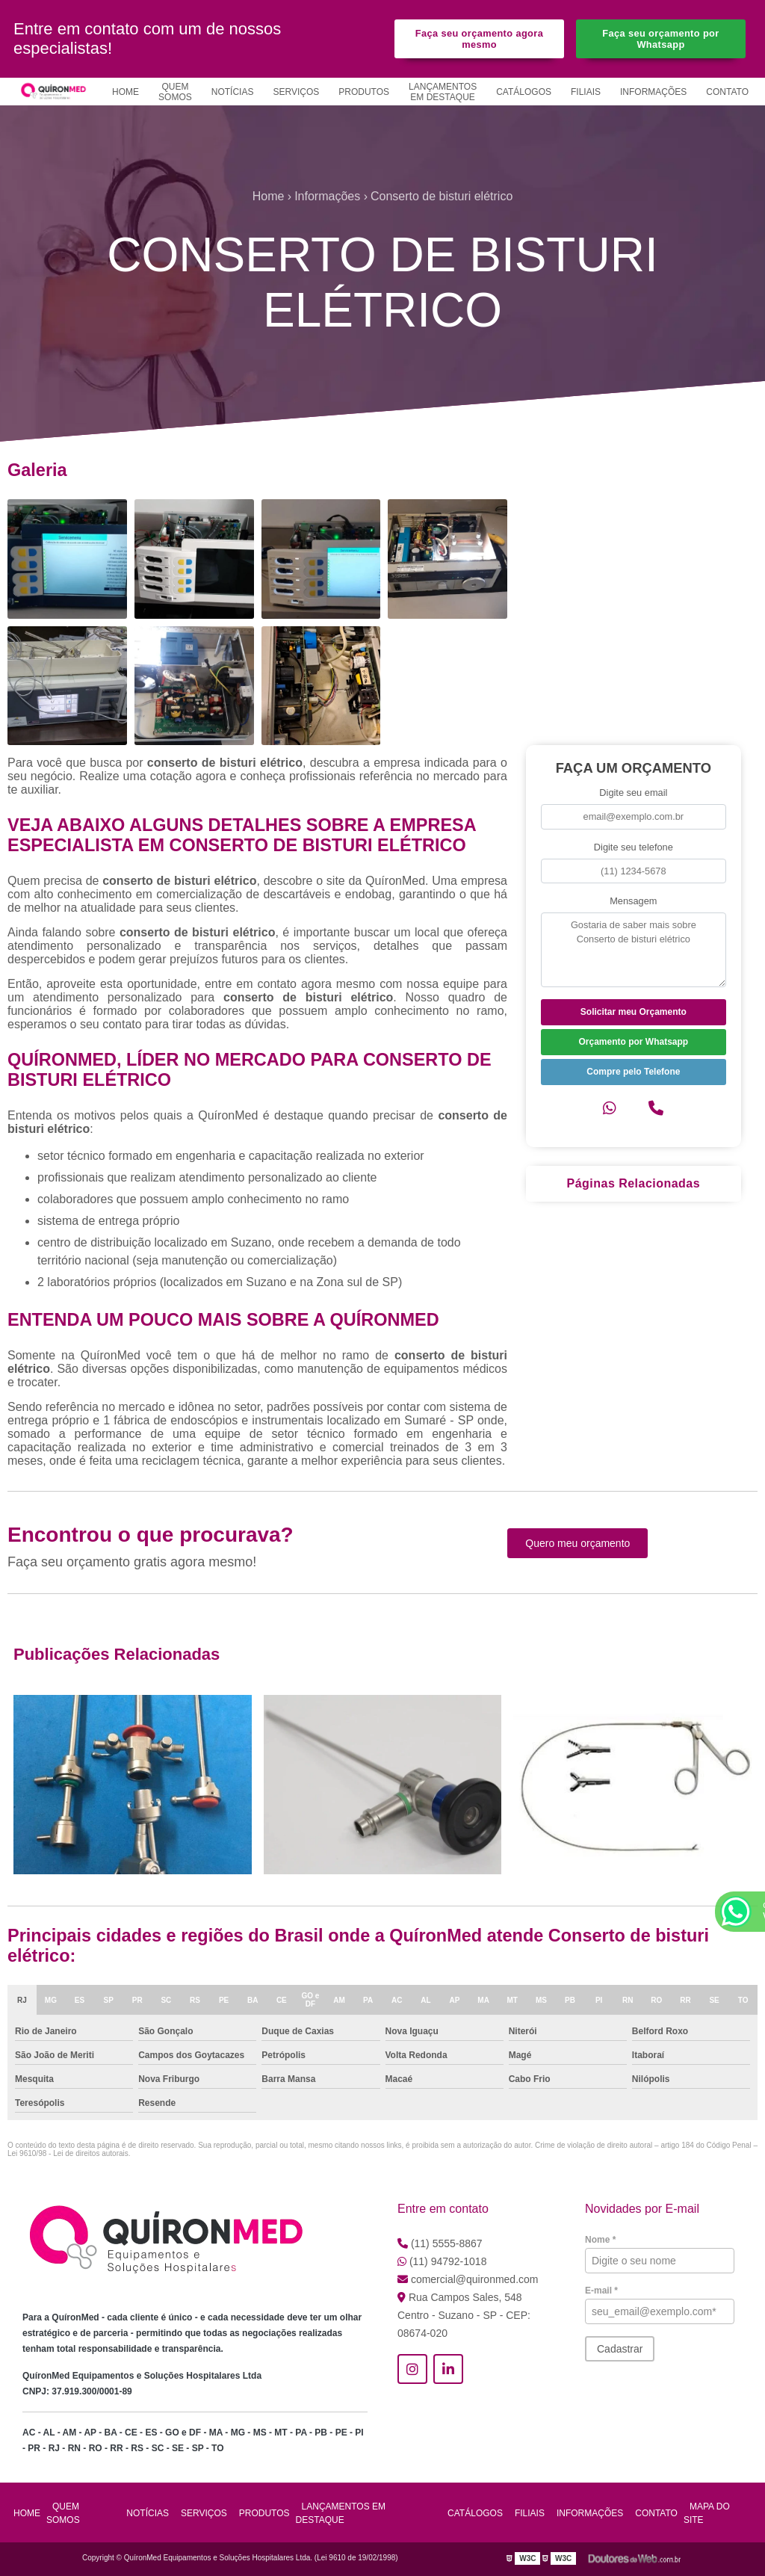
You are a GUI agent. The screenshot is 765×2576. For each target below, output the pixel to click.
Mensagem (633, 900)
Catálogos (523, 92)
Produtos (363, 92)
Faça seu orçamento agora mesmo (479, 39)
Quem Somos (175, 91)
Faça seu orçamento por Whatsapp (660, 39)
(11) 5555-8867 (440, 2243)
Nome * (600, 2239)
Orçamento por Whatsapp (633, 1042)
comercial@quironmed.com (468, 2279)
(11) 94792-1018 (441, 2261)
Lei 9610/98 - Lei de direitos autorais (67, 2153)
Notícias (232, 92)
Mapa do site (707, 2513)
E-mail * (601, 2290)
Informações (653, 92)
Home (125, 92)
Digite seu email (633, 792)
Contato (727, 92)
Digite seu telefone (633, 847)
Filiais (586, 92)
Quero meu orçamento (577, 1543)
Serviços (296, 92)
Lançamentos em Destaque (443, 91)
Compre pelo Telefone (633, 1071)
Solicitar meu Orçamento (633, 1012)
